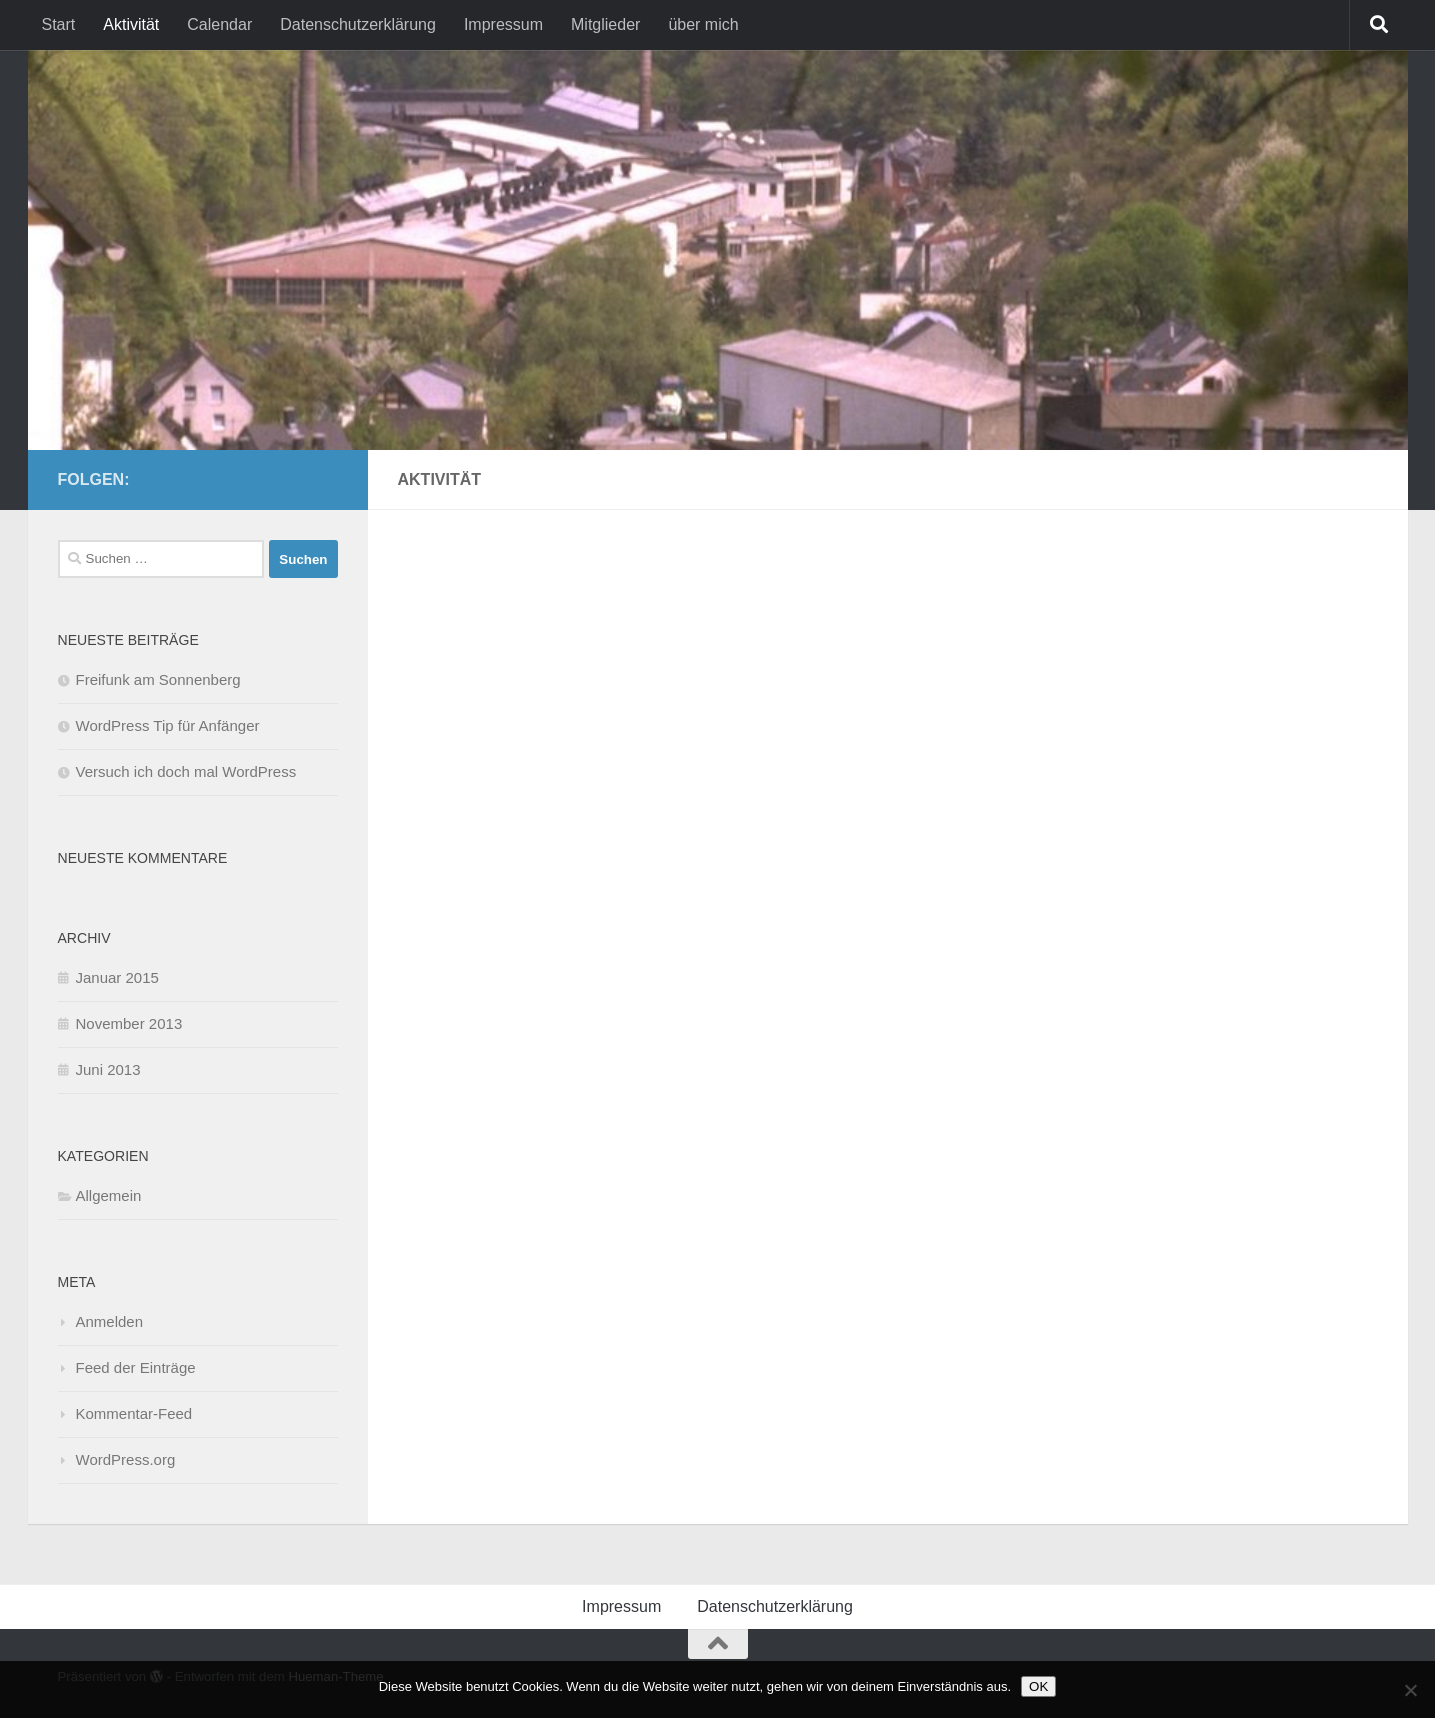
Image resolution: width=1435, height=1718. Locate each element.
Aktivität (131, 24)
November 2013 (129, 1023)
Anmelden (110, 1321)
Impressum (503, 24)
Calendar (219, 24)
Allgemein (109, 1195)
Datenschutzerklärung (358, 24)
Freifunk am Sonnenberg (158, 679)
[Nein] (1410, 1690)
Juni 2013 (108, 1069)
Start (59, 24)
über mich (703, 24)
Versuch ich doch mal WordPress (186, 771)
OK (1038, 1686)
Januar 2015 (117, 977)
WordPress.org (126, 1459)
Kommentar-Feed (134, 1413)
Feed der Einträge (136, 1367)
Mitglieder (605, 24)
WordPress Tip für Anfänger (168, 725)
